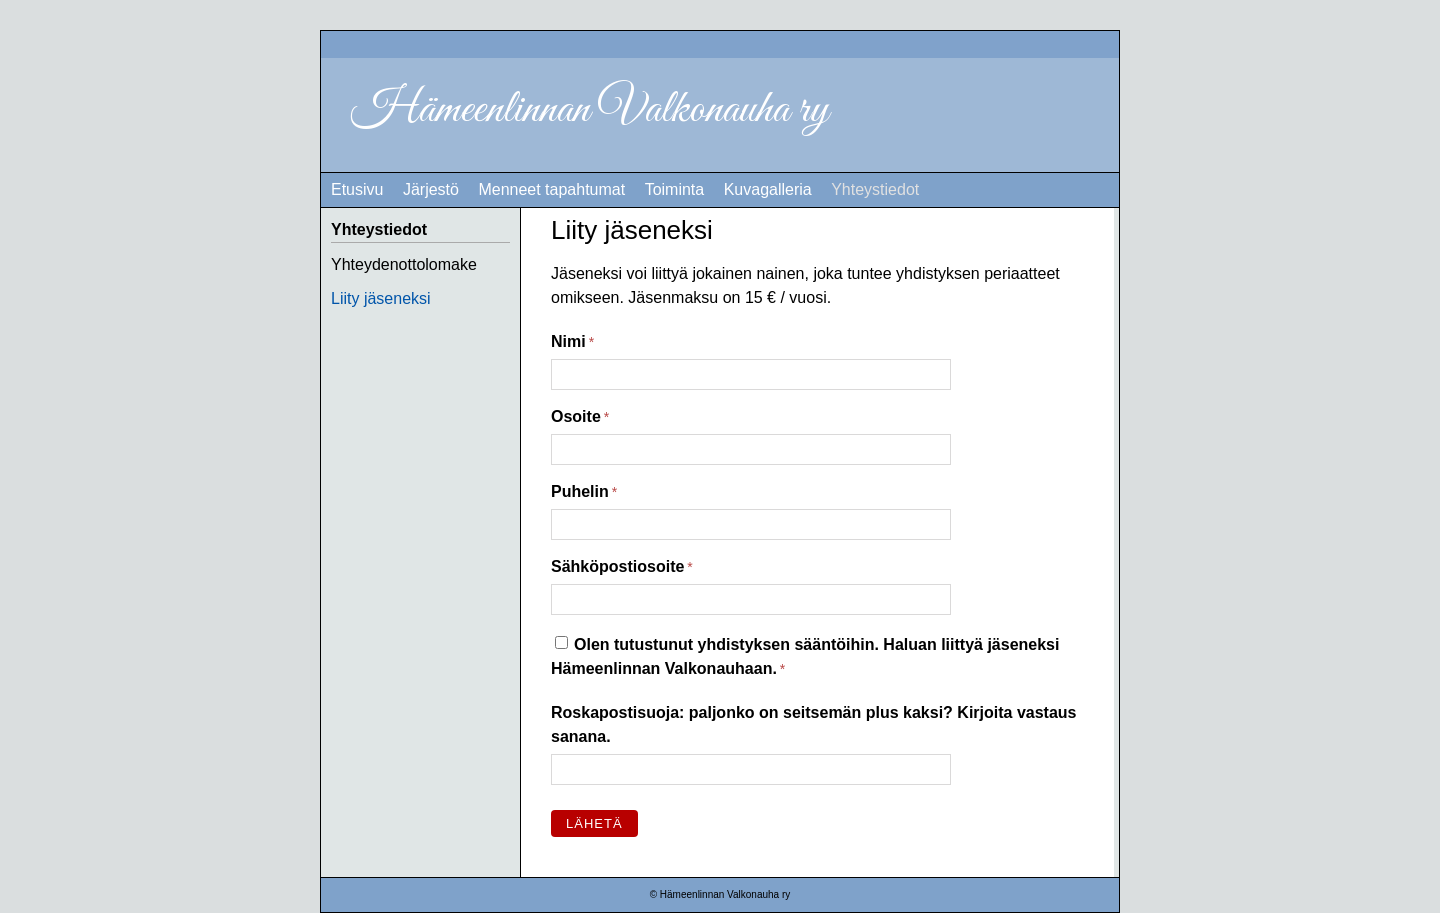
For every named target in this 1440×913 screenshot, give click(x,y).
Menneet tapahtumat (551, 189)
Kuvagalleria (768, 189)
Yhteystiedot (875, 189)
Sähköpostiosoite (617, 566)
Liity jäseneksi (381, 298)
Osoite (576, 416)
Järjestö (431, 189)
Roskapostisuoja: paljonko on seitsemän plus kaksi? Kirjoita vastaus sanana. (813, 724)
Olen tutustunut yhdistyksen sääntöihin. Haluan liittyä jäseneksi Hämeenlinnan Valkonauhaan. (805, 656)
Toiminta (675, 189)
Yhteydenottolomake (404, 264)
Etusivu (357, 189)
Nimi (568, 341)
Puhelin (580, 491)
